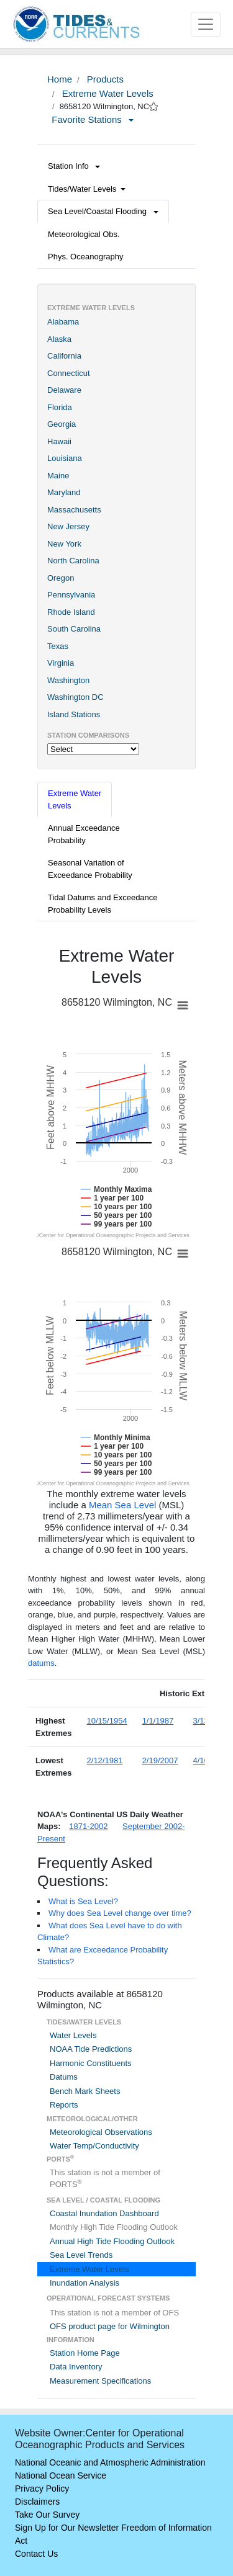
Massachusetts (74, 509)
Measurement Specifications (100, 2381)
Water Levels (73, 2035)
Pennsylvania (71, 594)
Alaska (59, 339)
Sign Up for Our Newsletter (67, 2528)
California (64, 355)
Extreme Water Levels (106, 93)
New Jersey (68, 526)
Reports (64, 2104)
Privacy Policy (42, 2488)
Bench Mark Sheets (85, 2091)
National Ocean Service (60, 2475)
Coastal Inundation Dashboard (104, 2213)
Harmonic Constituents (91, 2063)
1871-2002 (88, 1826)
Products (104, 79)
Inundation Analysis (84, 2283)
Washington (68, 680)
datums (41, 1663)
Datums (64, 2077)
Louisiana (64, 458)
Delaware (64, 390)
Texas (57, 646)
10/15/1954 (107, 1720)
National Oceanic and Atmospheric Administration (110, 2462)
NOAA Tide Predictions (91, 2049)
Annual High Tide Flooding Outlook (112, 2241)
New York (64, 543)
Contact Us (36, 2554)
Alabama (63, 321)
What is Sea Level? (83, 1901)
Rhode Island (71, 612)
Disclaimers (37, 2502)
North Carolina (73, 560)
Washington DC (75, 697)
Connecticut (68, 373)
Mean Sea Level (122, 1505)
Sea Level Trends (81, 2255)
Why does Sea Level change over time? (119, 1913)
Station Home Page (85, 2353)
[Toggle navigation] (206, 24)
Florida (59, 407)
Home (59, 79)
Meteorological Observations (101, 2132)
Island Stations (73, 714)
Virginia (60, 663)
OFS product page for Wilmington (110, 2326)
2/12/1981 (105, 1760)
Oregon (60, 578)
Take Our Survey (47, 2515)
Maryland (63, 492)
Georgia (61, 424)
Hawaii (59, 441)
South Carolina (74, 628)
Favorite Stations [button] (93, 119)
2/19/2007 (160, 1760)
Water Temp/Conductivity (94, 2145)
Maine (58, 475)
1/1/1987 (158, 1720)
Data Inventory (76, 2366)
